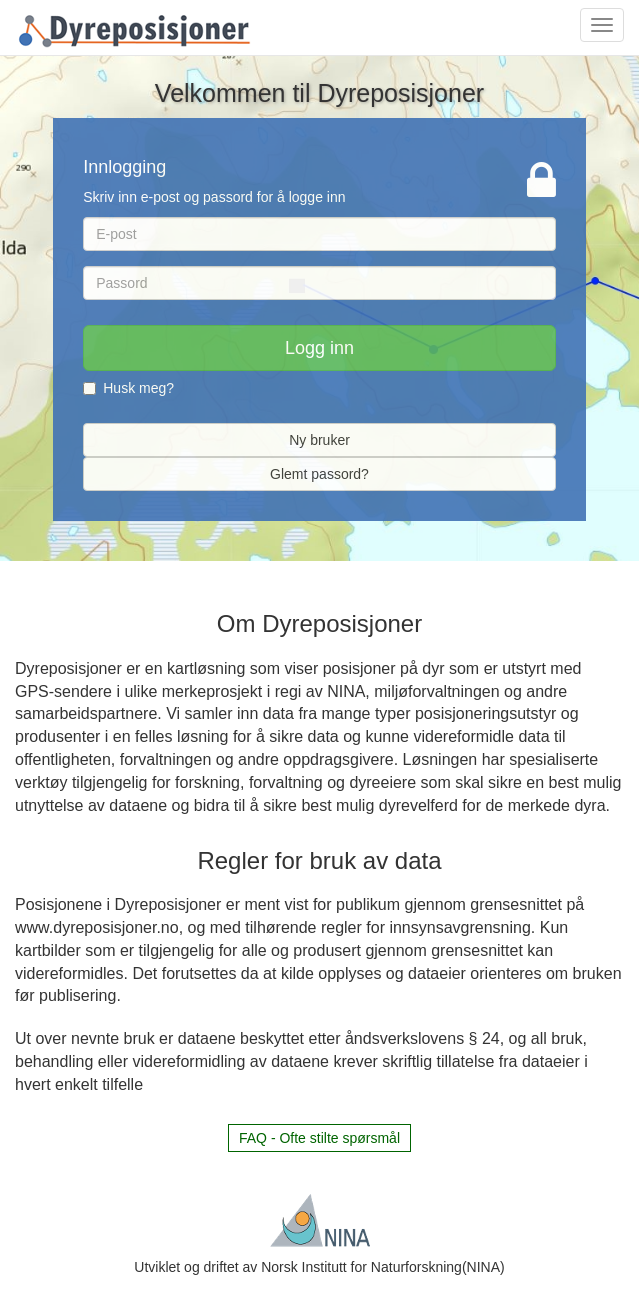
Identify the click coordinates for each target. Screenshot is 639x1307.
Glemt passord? (319, 474)
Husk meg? (128, 388)
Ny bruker (319, 440)
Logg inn (319, 348)
